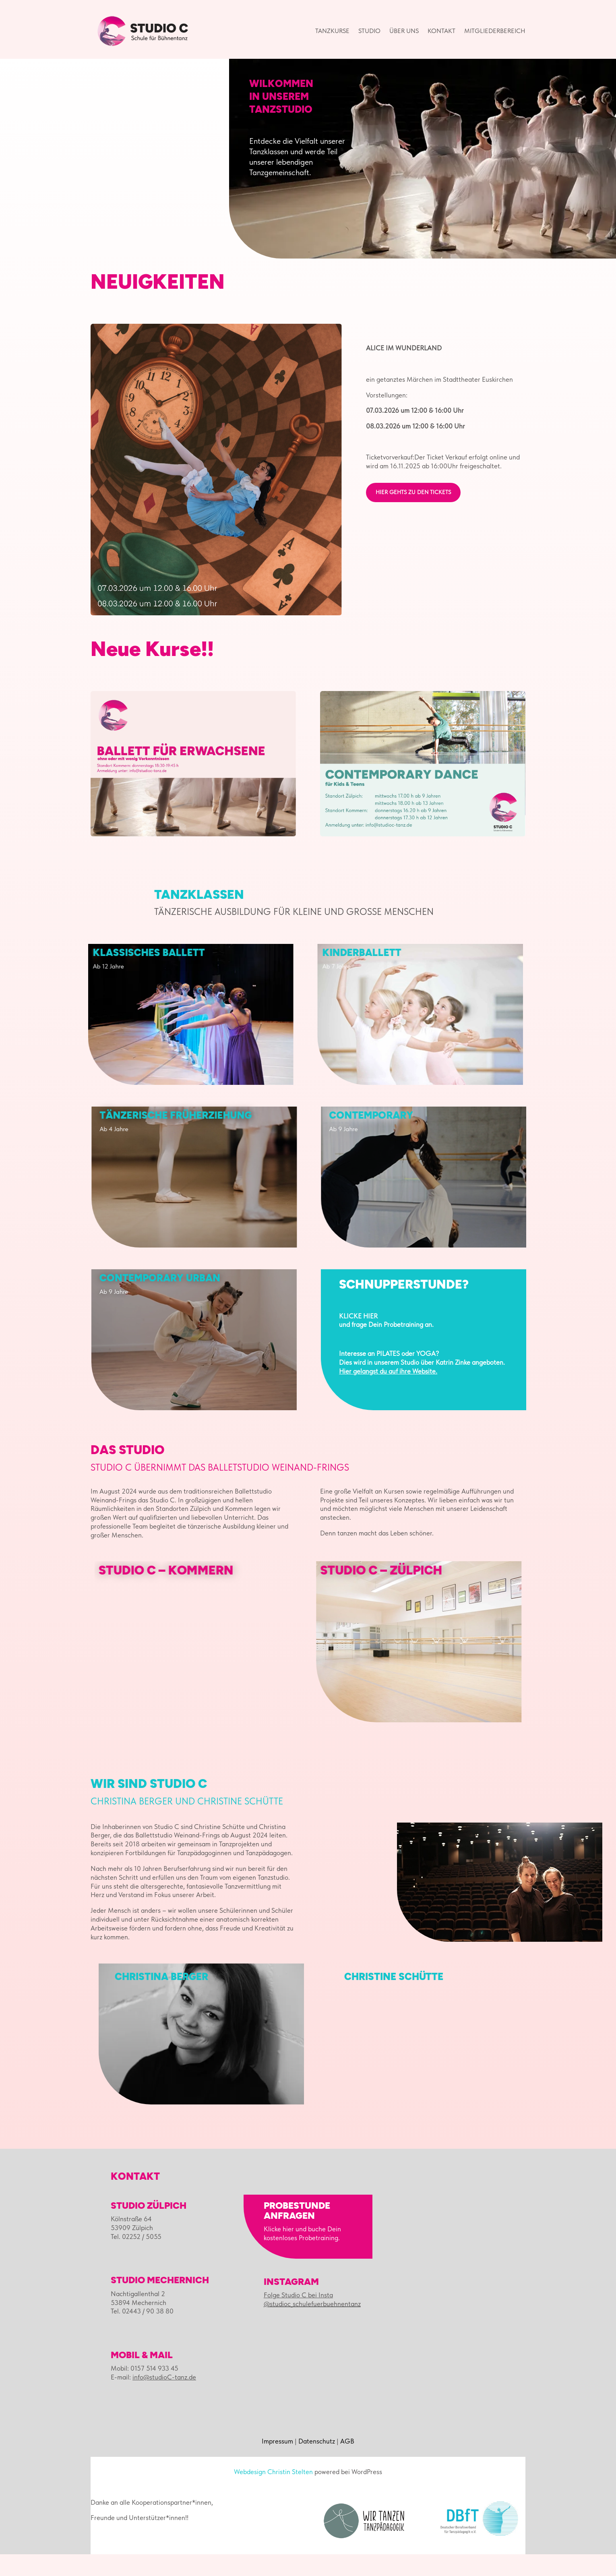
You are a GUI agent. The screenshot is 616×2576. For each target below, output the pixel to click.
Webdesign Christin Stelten (273, 2493)
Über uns (404, 31)
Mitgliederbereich (494, 31)
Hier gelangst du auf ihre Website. (388, 1393)
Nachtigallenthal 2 (138, 2315)
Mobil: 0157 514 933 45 (144, 2390)
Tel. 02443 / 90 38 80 (142, 2333)
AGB (347, 2463)
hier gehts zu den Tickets (413, 514)
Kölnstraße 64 (131, 2241)
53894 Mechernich (138, 2324)
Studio (369, 31)
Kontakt (441, 31)
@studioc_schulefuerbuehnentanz (312, 2326)
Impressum (277, 2463)
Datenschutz (316, 2463)
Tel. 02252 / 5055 (136, 2258)
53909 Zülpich (132, 2249)
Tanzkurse (332, 31)
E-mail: (153, 2399)
